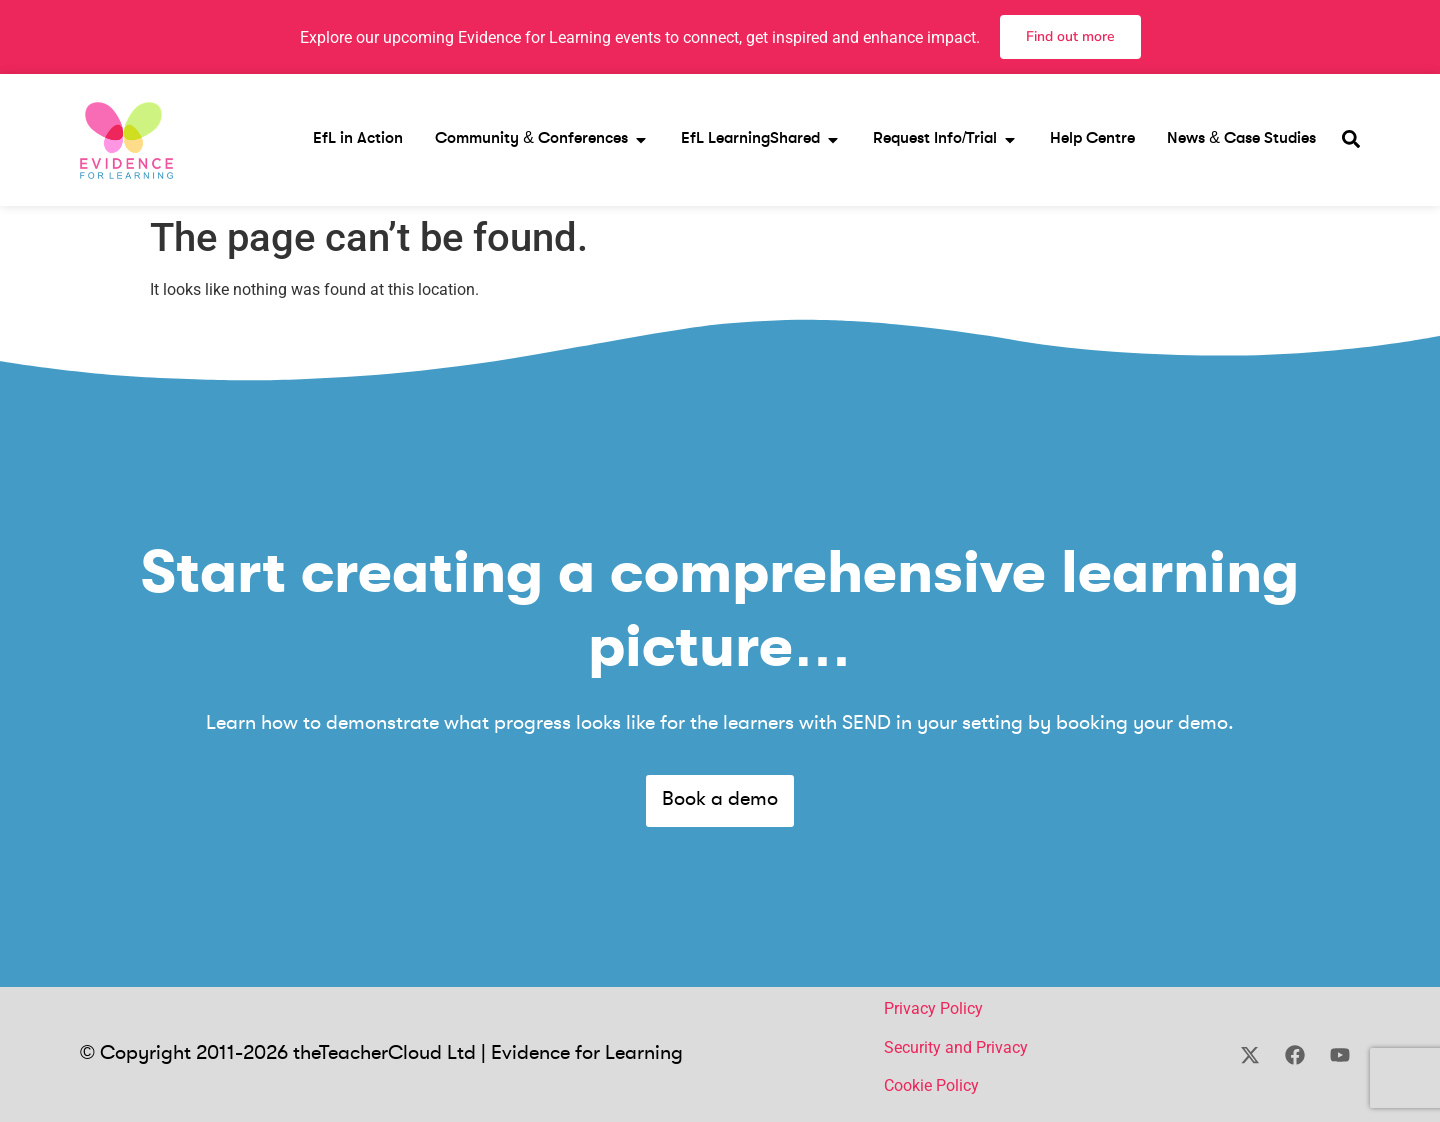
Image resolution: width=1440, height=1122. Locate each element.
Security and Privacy (956, 1047)
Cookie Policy (931, 1085)
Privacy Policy (933, 1008)
